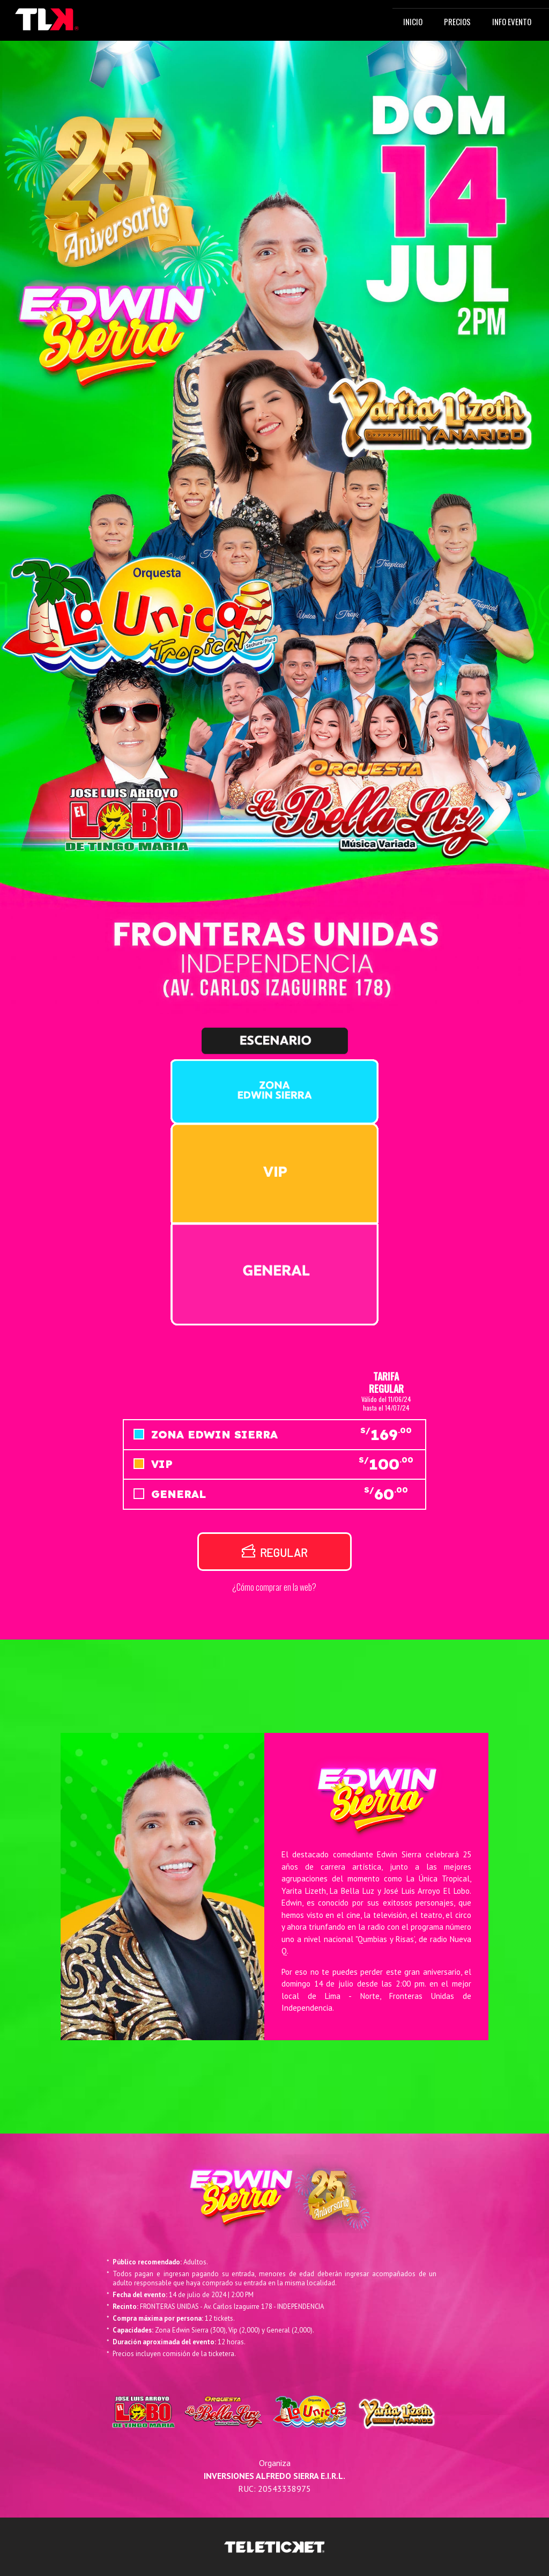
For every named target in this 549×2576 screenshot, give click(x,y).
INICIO (415, 21)
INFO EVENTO (511, 21)
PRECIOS (457, 21)
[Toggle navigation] (131, 20)
